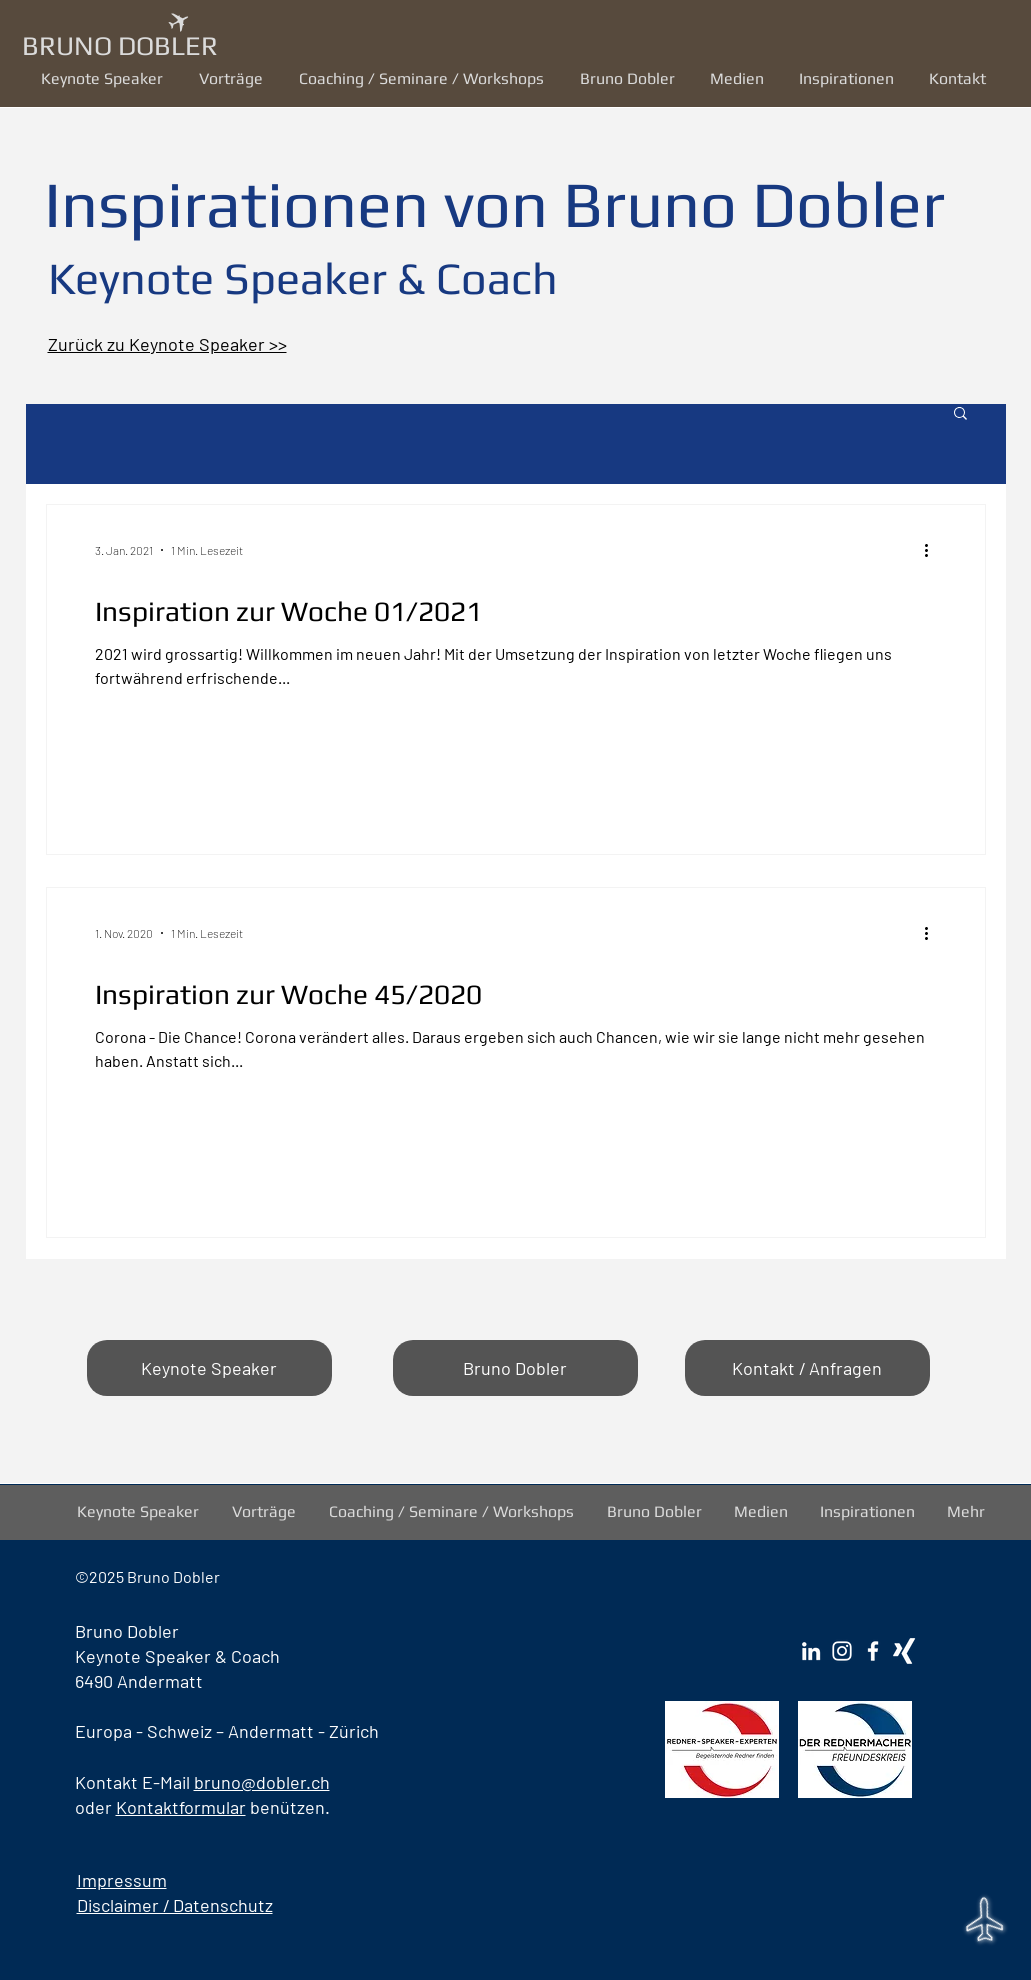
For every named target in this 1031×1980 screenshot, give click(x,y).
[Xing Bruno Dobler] (904, 1651)
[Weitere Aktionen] (934, 550)
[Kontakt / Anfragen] (807, 1368)
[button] (234, 78)
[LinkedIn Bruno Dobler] (811, 1651)
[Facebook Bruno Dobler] (873, 1651)
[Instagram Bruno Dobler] (842, 1651)
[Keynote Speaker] (209, 1368)
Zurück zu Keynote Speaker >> (167, 344)
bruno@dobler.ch (262, 1782)
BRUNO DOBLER (120, 45)
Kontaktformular (181, 1807)
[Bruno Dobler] (515, 1368)
